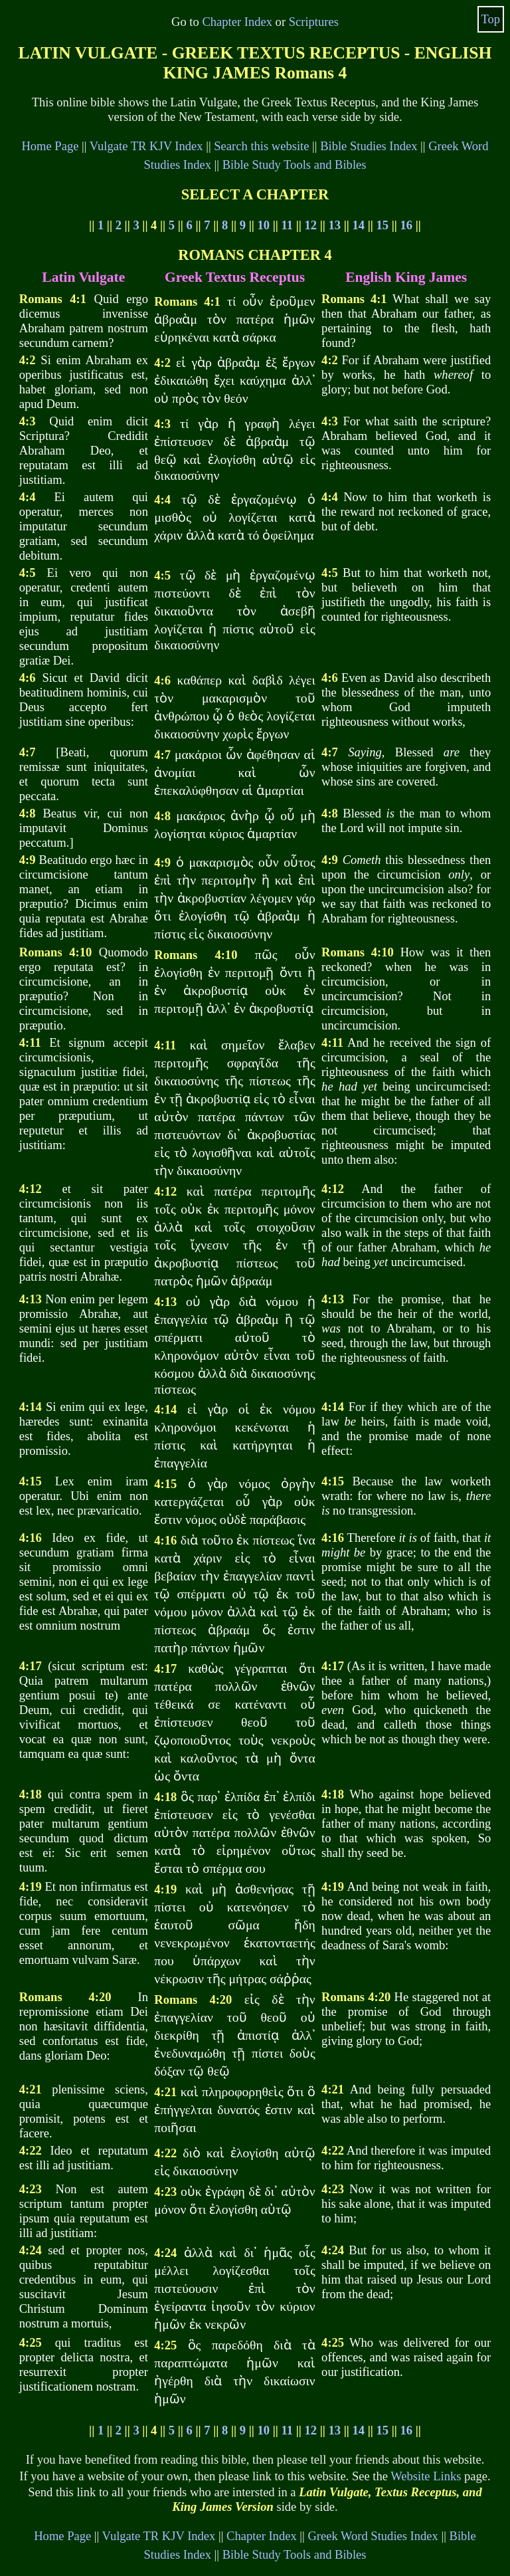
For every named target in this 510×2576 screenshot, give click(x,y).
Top (490, 19)
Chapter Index (237, 22)
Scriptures (314, 22)
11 (288, 225)
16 (406, 225)
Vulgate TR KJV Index (146, 146)
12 (311, 225)
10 (264, 225)
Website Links (425, 2476)
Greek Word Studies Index (372, 2536)
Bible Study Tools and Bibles (294, 164)
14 (359, 225)
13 (335, 225)
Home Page (49, 146)
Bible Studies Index (368, 146)
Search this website (261, 146)
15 (383, 225)
